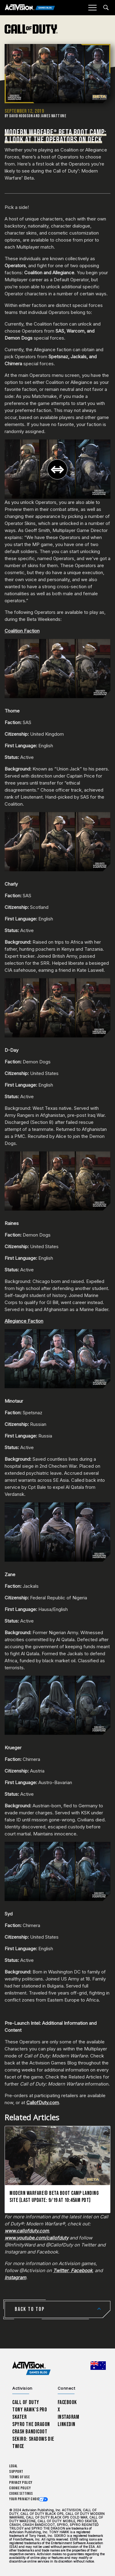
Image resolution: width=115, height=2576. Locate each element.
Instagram (68, 2417)
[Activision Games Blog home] (31, 2368)
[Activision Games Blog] (30, 8)
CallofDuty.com (42, 2102)
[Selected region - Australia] (98, 2365)
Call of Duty (25, 2402)
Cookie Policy (20, 2488)
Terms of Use (19, 2477)
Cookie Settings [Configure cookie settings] (21, 2493)
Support (16, 2471)
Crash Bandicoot (29, 2431)
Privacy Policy (21, 2482)
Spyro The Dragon (31, 2424)
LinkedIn (67, 2424)
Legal (13, 2466)
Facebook (67, 2402)
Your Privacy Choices (26, 2499)
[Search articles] (106, 7)
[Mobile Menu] (92, 8)
